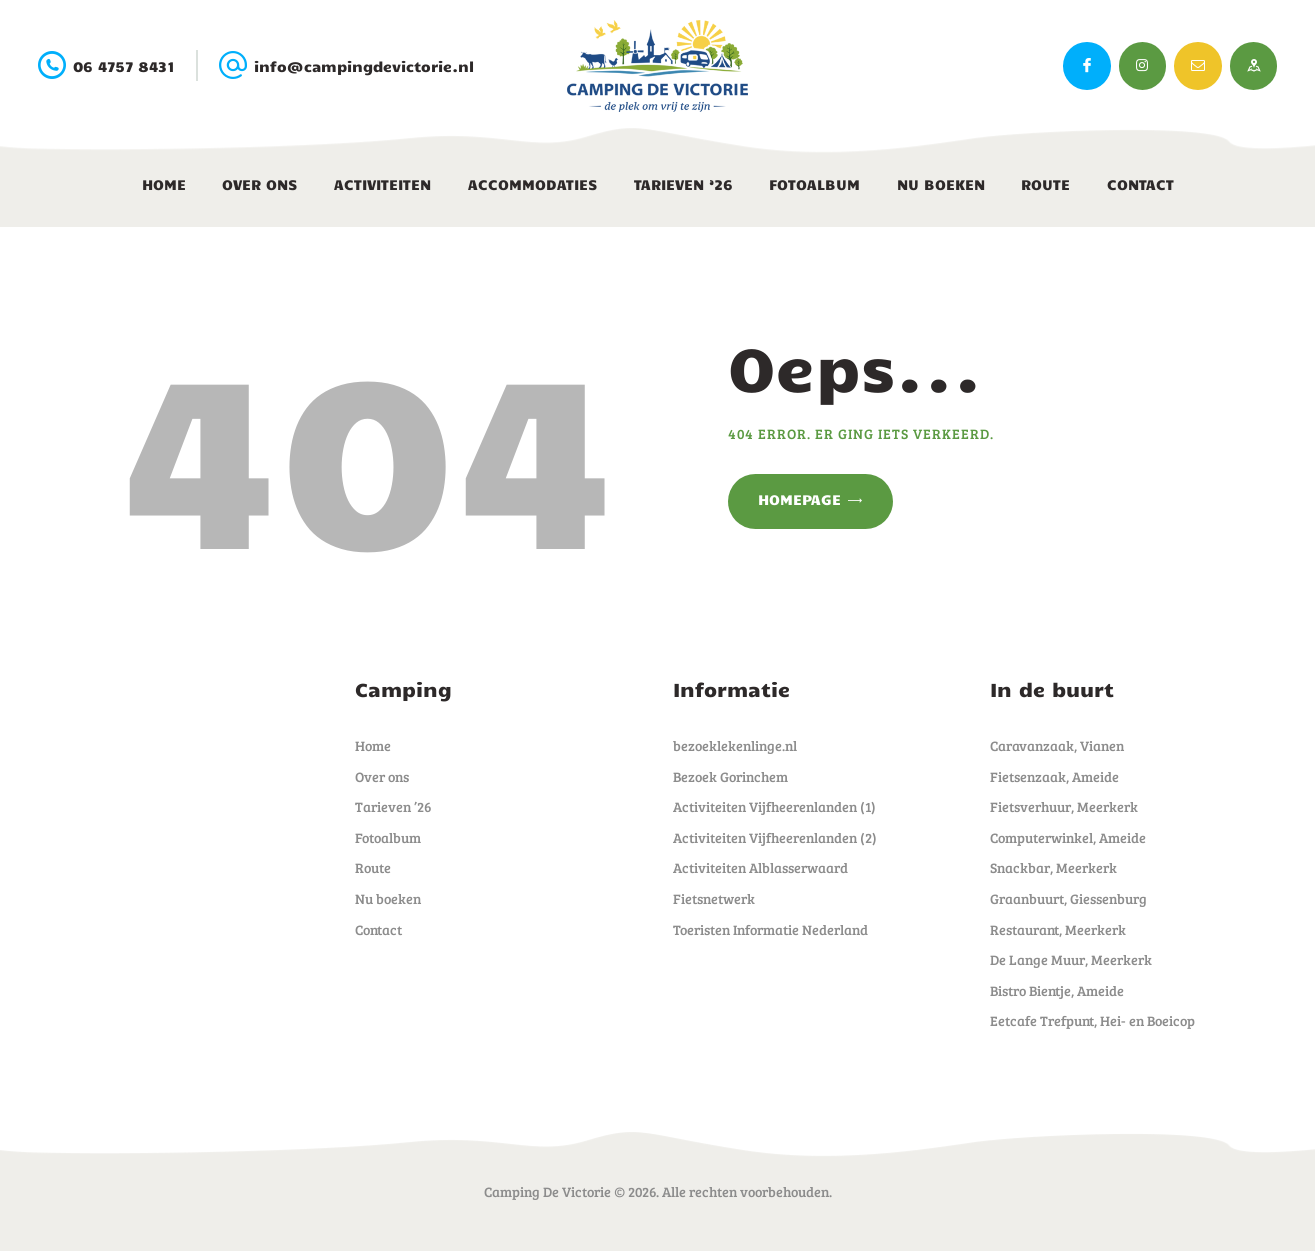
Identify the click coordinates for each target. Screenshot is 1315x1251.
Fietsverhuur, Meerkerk (1064, 806)
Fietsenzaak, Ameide (1054, 776)
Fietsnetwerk (714, 898)
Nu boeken (388, 898)
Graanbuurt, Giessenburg (1068, 898)
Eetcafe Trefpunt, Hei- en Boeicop (1092, 1020)
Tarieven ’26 (393, 806)
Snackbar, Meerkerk (1053, 867)
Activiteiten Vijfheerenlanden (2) (775, 837)
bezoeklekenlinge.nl (735, 745)
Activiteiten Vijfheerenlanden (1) (774, 806)
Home (373, 745)
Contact (378, 929)
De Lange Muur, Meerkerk (1071, 959)
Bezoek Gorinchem (730, 776)
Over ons (382, 776)
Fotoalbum (388, 837)
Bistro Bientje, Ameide (1057, 990)
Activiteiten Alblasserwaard (760, 867)
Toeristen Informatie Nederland (770, 929)
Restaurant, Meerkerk (1058, 929)
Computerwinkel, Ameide (1068, 837)
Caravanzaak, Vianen (1057, 745)
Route (373, 867)
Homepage (799, 499)
